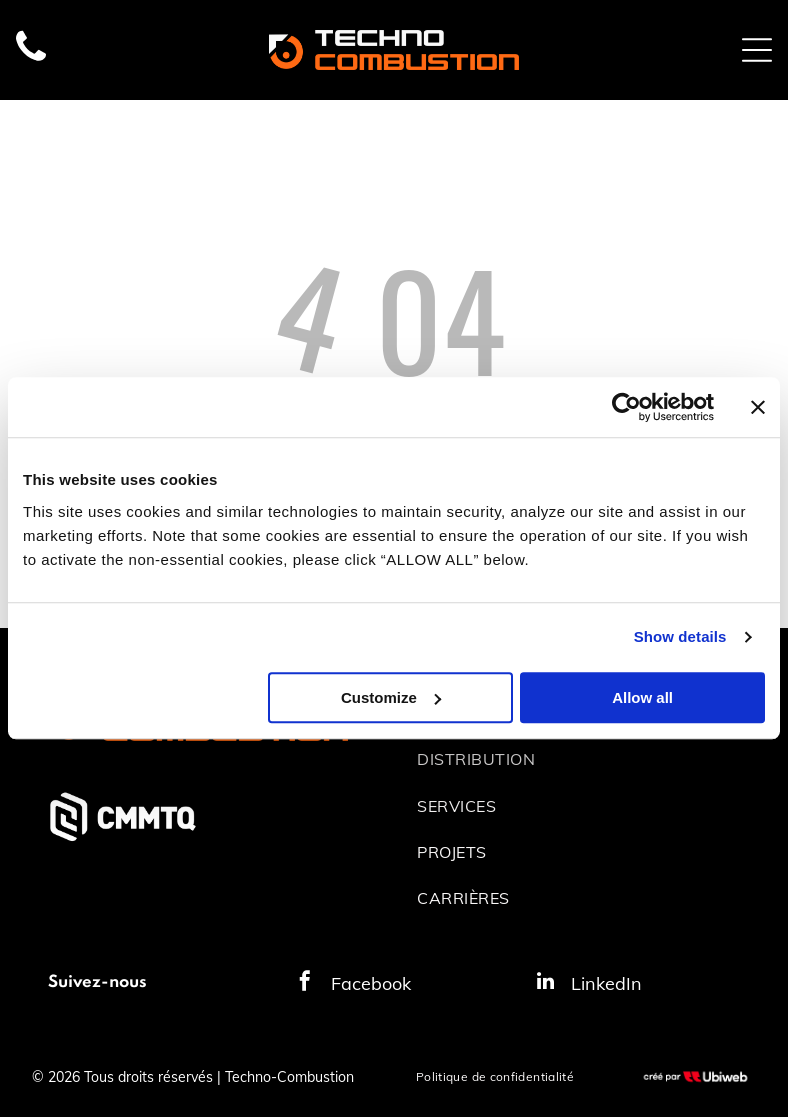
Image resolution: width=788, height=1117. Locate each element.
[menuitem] (578, 759)
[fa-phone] (31, 60)
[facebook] (305, 983)
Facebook (371, 983)
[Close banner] (758, 408)
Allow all (642, 697)
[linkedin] (545, 983)
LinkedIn (606, 983)
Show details (680, 637)
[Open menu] (757, 50)
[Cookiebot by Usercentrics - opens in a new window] (626, 408)
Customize (391, 697)
